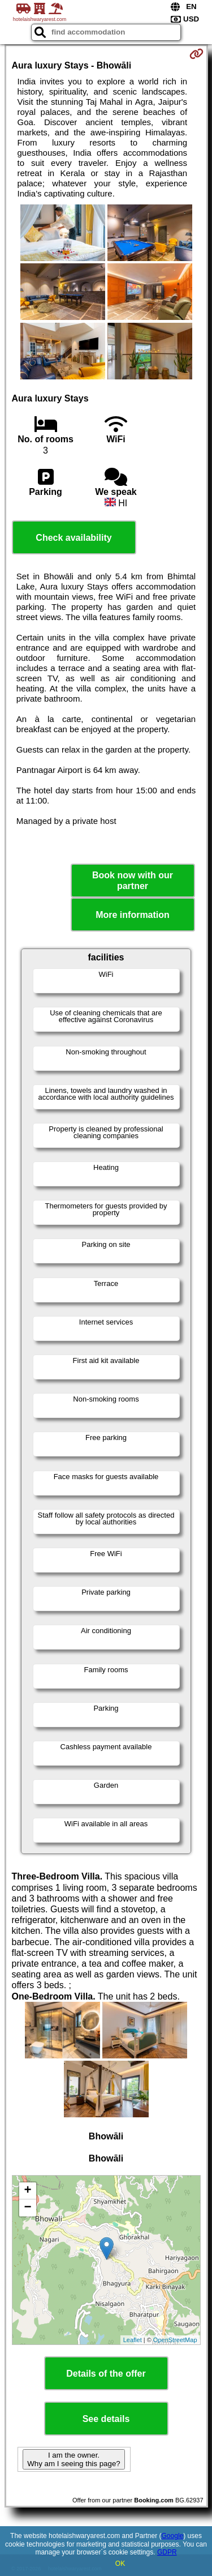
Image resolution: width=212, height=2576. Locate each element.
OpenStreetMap (175, 2339)
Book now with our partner (132, 880)
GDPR (167, 2552)
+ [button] (27, 2190)
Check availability (73, 537)
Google (173, 2536)
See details (106, 2419)
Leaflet (132, 2339)
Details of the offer (105, 2373)
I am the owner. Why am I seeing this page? (73, 2459)
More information (133, 915)
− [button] (27, 2207)
